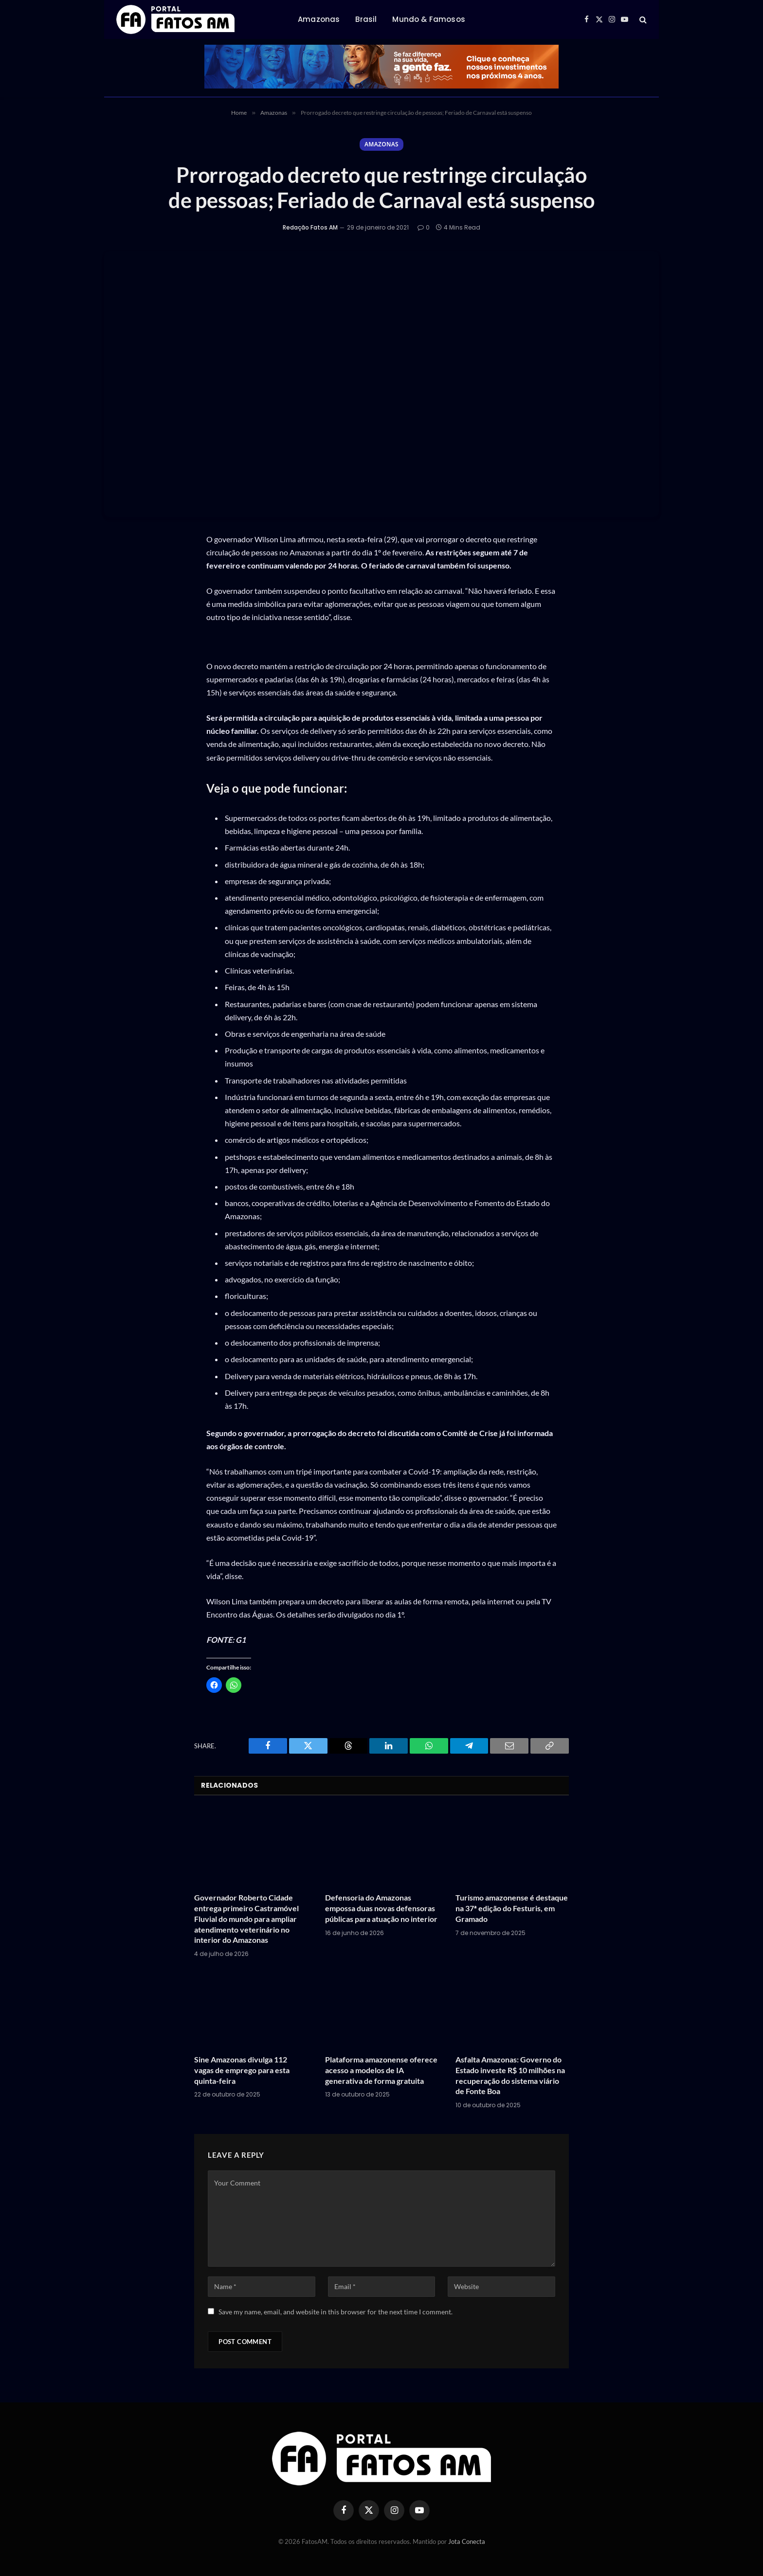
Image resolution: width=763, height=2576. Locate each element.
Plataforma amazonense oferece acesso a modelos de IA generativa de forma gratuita (381, 2070)
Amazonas (319, 19)
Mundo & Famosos (428, 19)
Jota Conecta (466, 2541)
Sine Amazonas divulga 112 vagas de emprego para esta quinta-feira (242, 2070)
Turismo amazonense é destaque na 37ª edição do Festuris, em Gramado (511, 1908)
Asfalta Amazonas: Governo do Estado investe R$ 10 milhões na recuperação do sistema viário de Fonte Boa (510, 2075)
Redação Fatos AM (310, 228)
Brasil (366, 19)
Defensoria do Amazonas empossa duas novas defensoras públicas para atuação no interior (381, 1908)
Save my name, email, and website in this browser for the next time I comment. (335, 2312)
